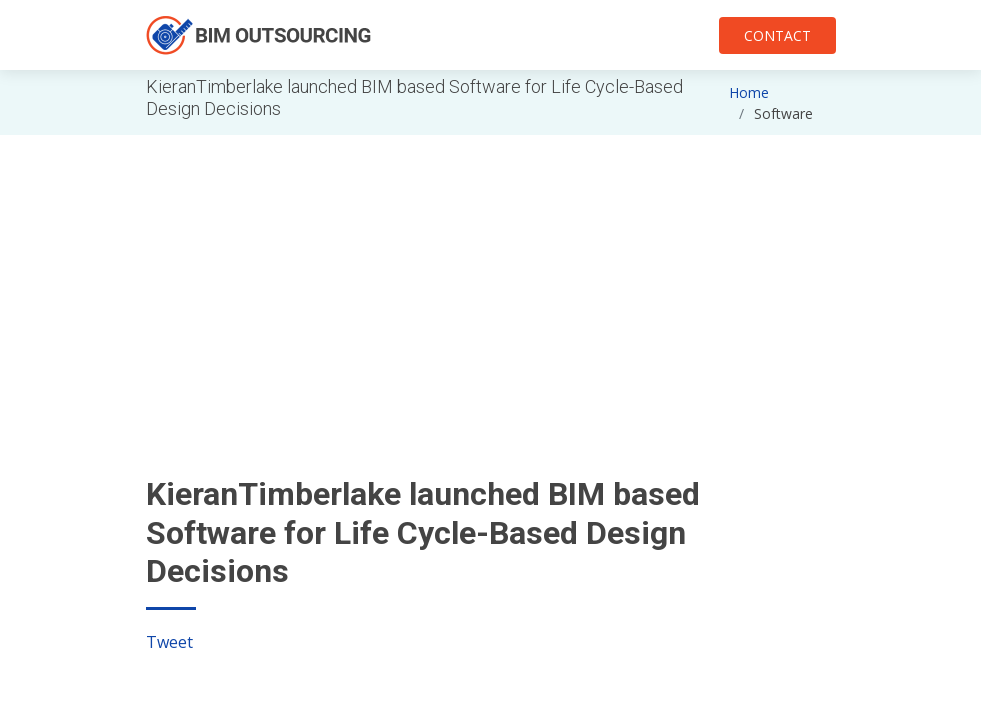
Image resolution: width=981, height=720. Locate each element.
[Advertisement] (491, 275)
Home (749, 92)
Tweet (169, 642)
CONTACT (777, 35)
